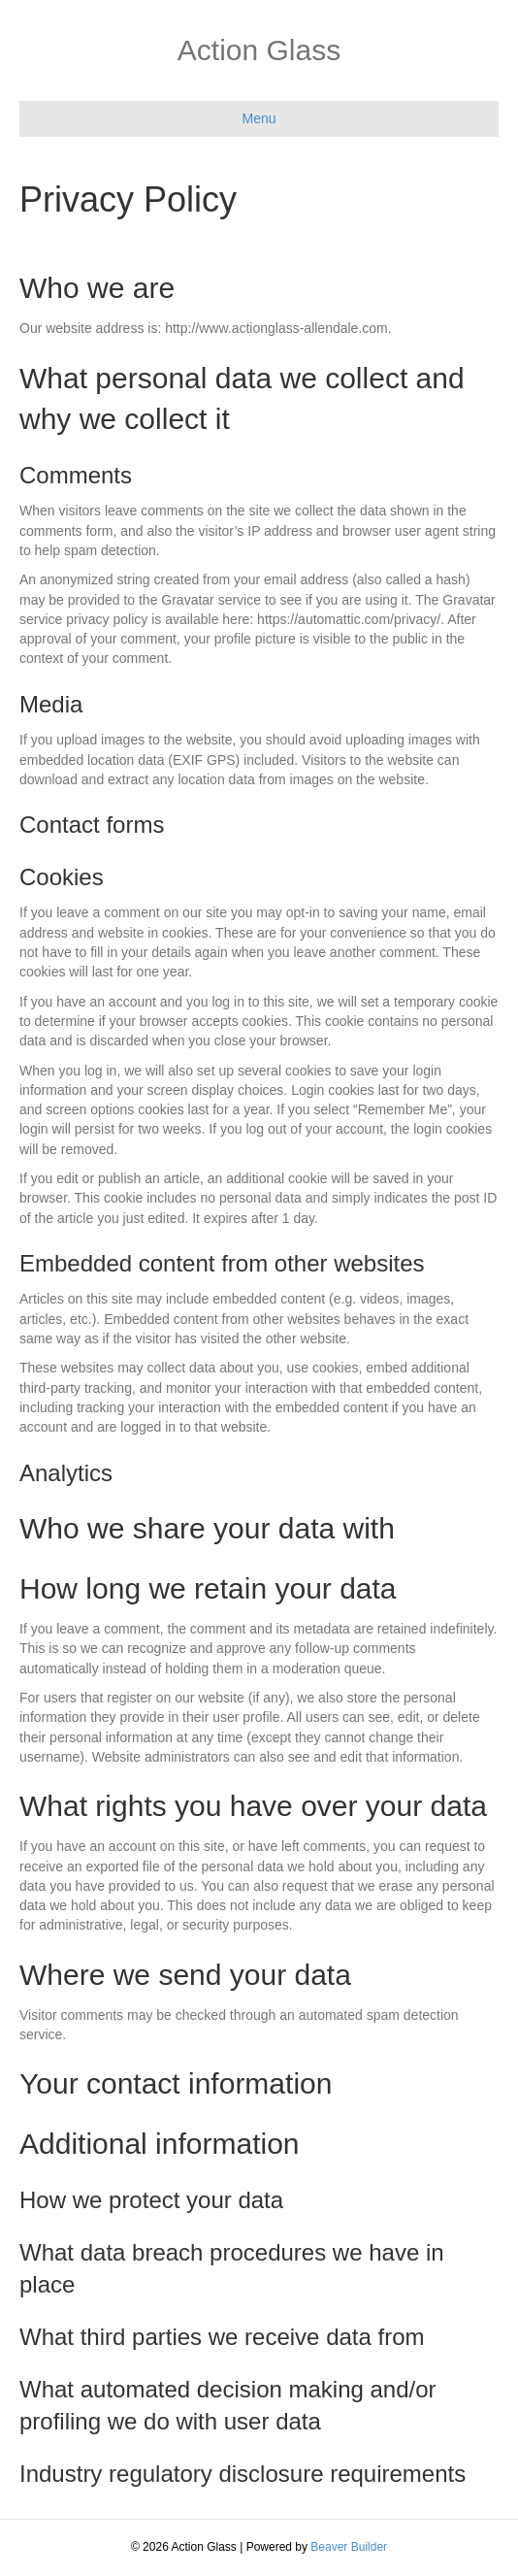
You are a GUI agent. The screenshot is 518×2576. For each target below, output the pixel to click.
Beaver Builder (348, 2547)
